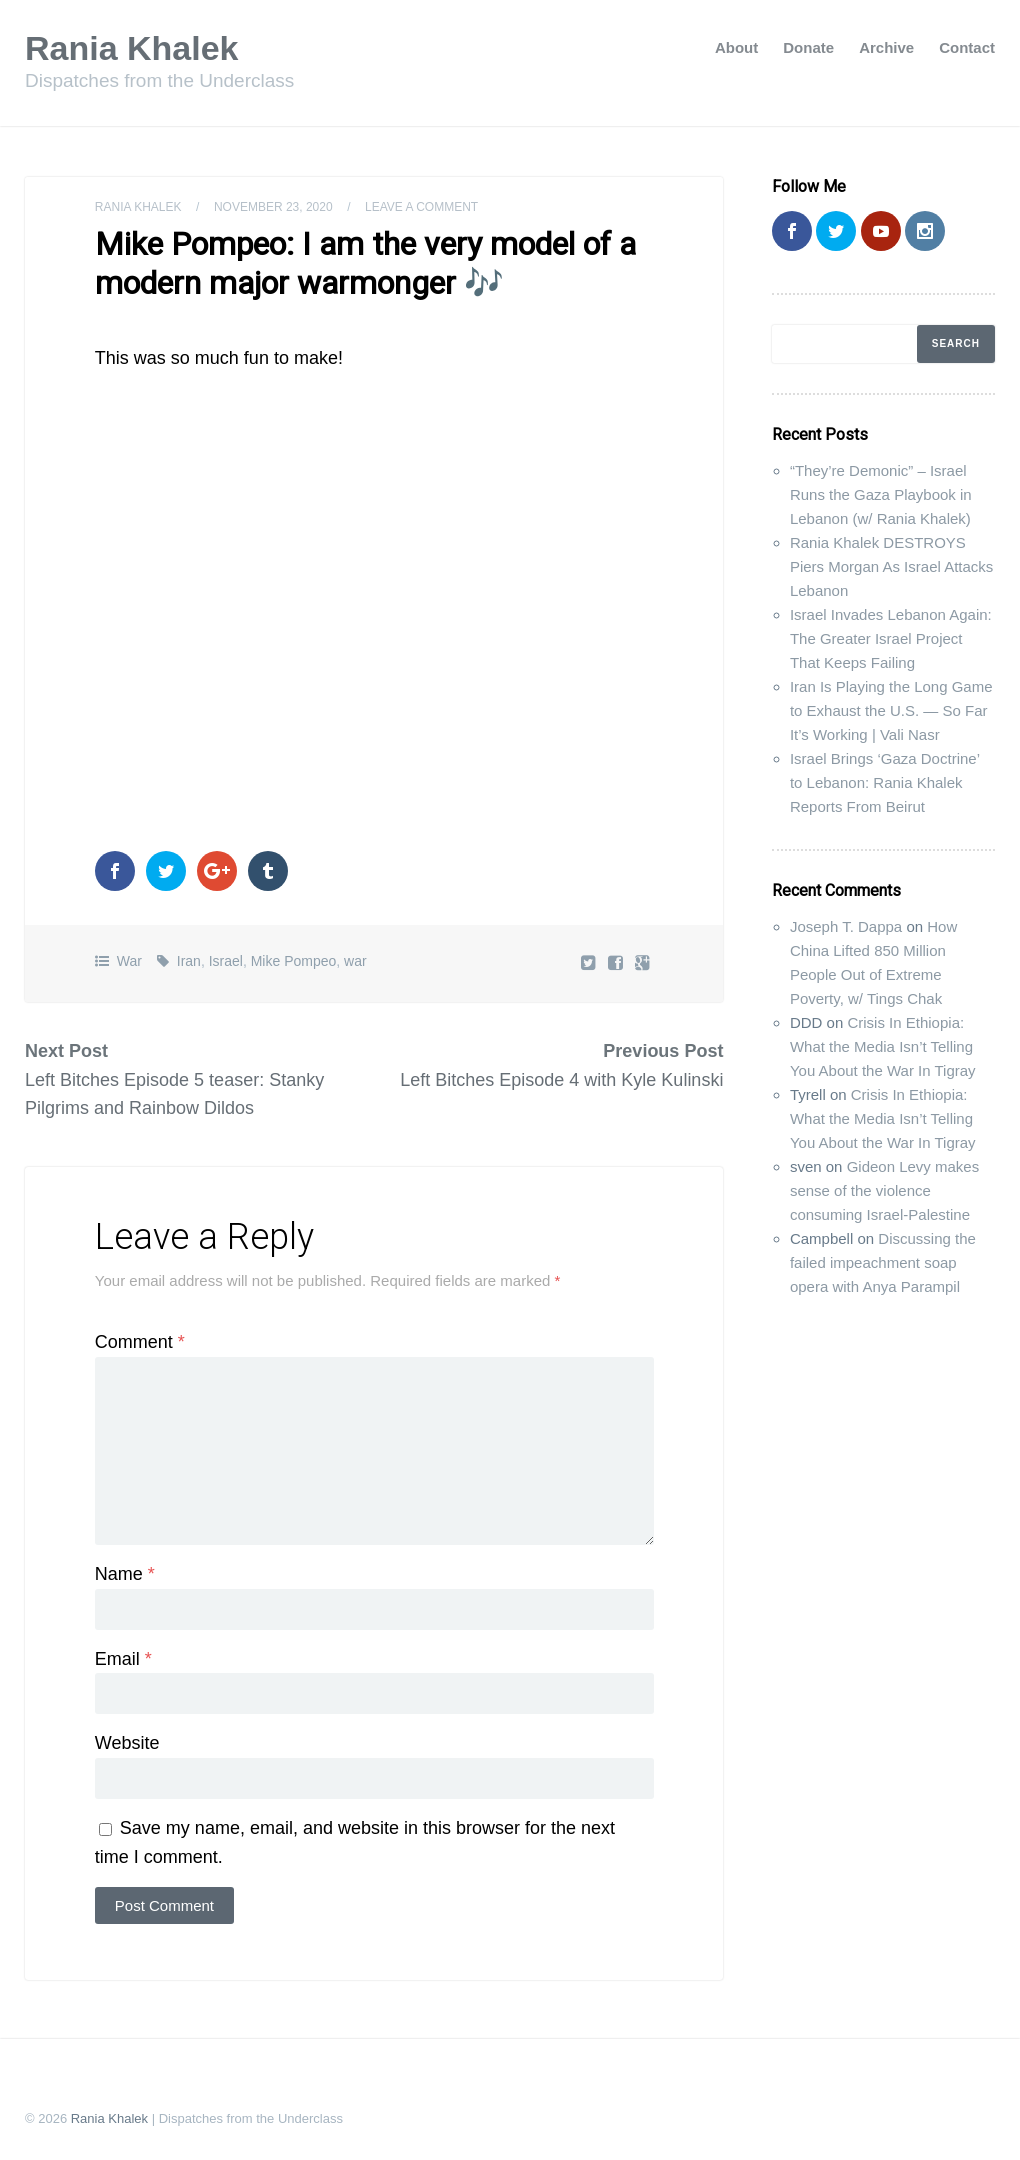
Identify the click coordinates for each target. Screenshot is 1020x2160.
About (736, 47)
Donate (808, 47)
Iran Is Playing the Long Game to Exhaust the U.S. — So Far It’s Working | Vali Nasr (891, 710)
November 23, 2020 (273, 207)
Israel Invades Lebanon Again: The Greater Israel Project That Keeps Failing (891, 638)
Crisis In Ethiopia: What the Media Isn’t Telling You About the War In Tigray (883, 1046)
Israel (226, 961)
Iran (189, 961)
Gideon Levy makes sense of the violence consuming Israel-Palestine (884, 1190)
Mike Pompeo (294, 961)
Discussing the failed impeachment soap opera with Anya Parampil (883, 1262)
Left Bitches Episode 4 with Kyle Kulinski (561, 1080)
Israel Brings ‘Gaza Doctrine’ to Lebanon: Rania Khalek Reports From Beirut (885, 782)
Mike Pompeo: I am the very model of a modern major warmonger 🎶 (365, 263)
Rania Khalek (132, 48)
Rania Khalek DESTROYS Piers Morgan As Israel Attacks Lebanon (891, 566)
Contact (967, 47)
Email (123, 1659)
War (129, 961)
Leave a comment (421, 207)
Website (127, 1743)
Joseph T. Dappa (846, 926)
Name (125, 1574)
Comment (140, 1342)
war (355, 961)
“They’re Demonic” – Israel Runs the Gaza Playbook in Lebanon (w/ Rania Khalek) (881, 494)
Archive (886, 47)
